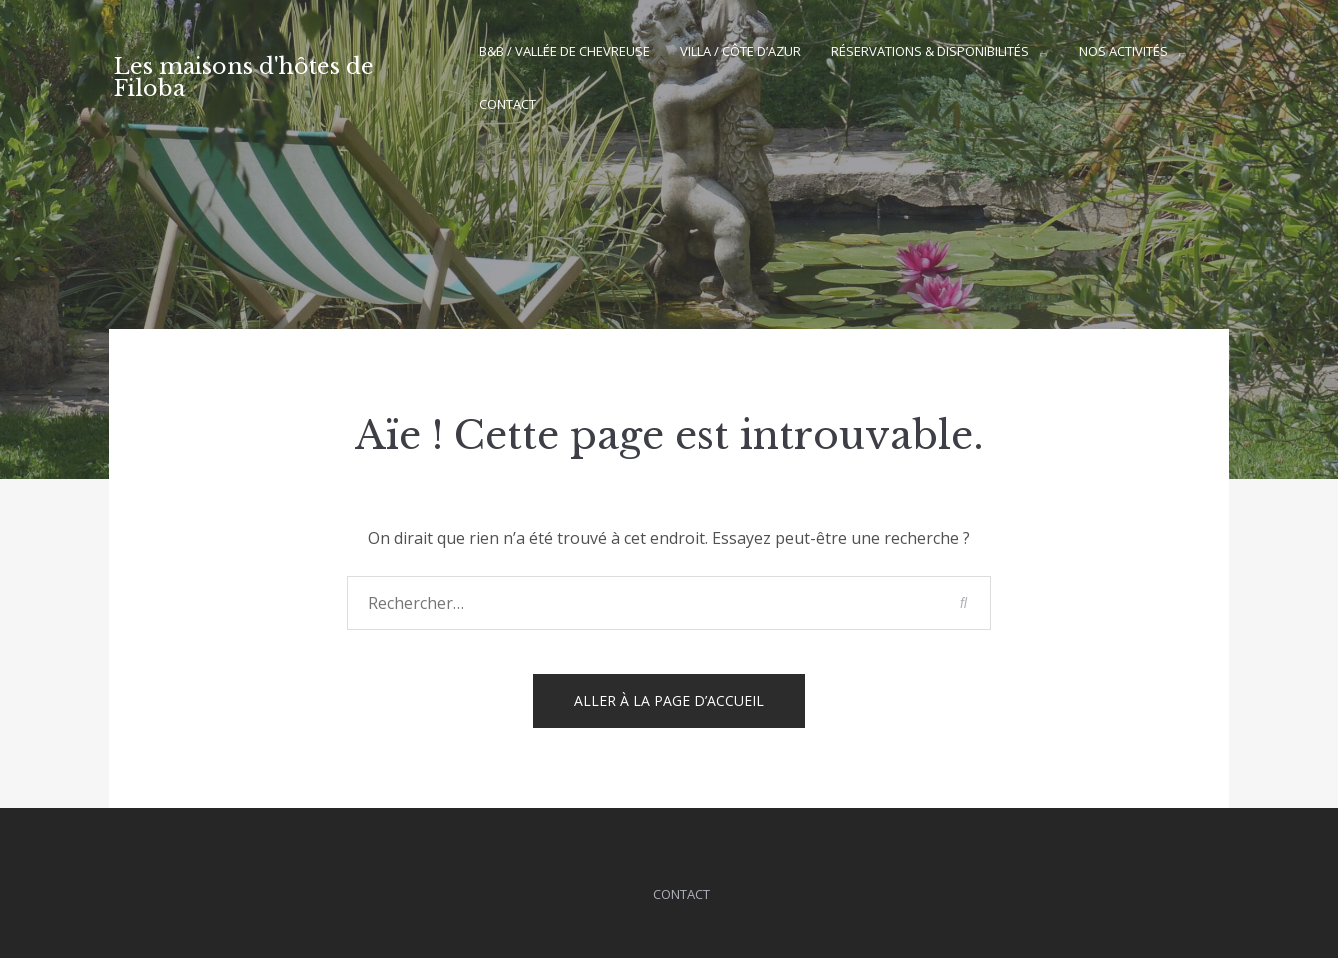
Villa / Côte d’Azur (740, 51)
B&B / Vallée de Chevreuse (564, 51)
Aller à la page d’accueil (669, 700)
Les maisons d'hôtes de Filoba (244, 77)
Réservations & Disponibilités (930, 51)
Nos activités (1123, 51)
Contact (507, 104)
